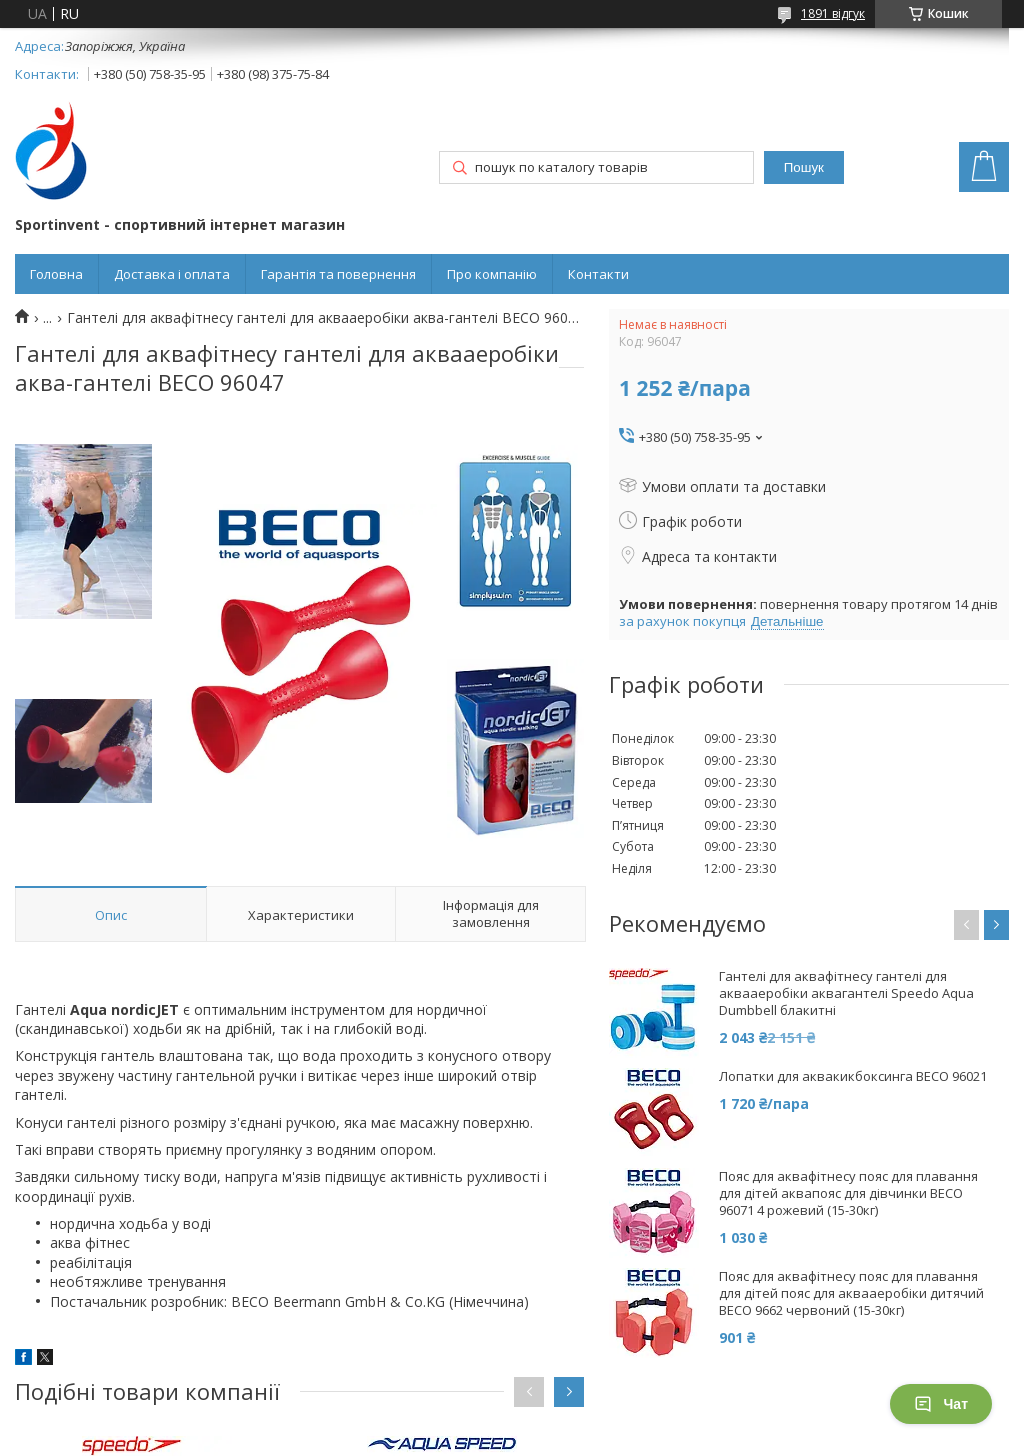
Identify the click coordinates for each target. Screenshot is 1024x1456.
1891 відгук (833, 13)
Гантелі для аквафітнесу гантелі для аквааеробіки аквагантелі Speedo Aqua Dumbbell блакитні (846, 993)
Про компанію (492, 274)
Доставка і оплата (172, 274)
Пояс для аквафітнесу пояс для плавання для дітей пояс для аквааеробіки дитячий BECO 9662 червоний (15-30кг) (851, 1293)
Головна (56, 274)
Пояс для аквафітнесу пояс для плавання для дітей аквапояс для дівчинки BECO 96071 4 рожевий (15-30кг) (848, 1193)
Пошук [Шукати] (804, 167)
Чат (941, 1404)
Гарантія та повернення (338, 274)
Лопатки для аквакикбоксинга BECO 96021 (853, 1076)
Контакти (598, 274)
